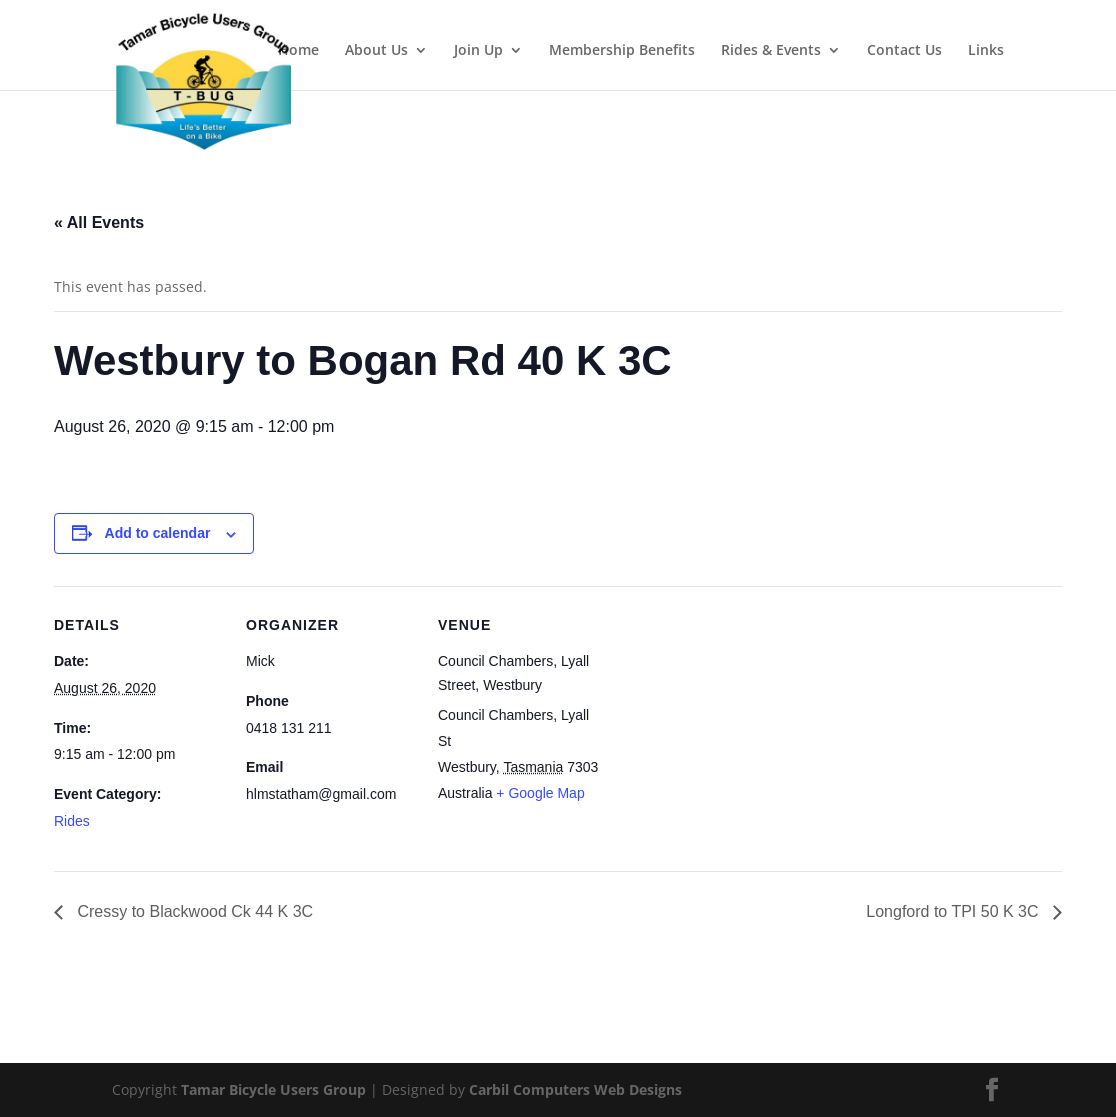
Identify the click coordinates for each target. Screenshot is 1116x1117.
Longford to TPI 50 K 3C (954, 911)
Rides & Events (771, 51)
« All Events (99, 222)
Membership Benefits (622, 51)
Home (298, 51)
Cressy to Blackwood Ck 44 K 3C (193, 911)
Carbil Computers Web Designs (575, 1089)
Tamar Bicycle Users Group (273, 1089)
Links (986, 51)
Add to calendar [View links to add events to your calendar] (158, 533)
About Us (376, 51)
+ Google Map (540, 793)
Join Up (478, 51)
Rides (72, 821)
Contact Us (904, 51)
